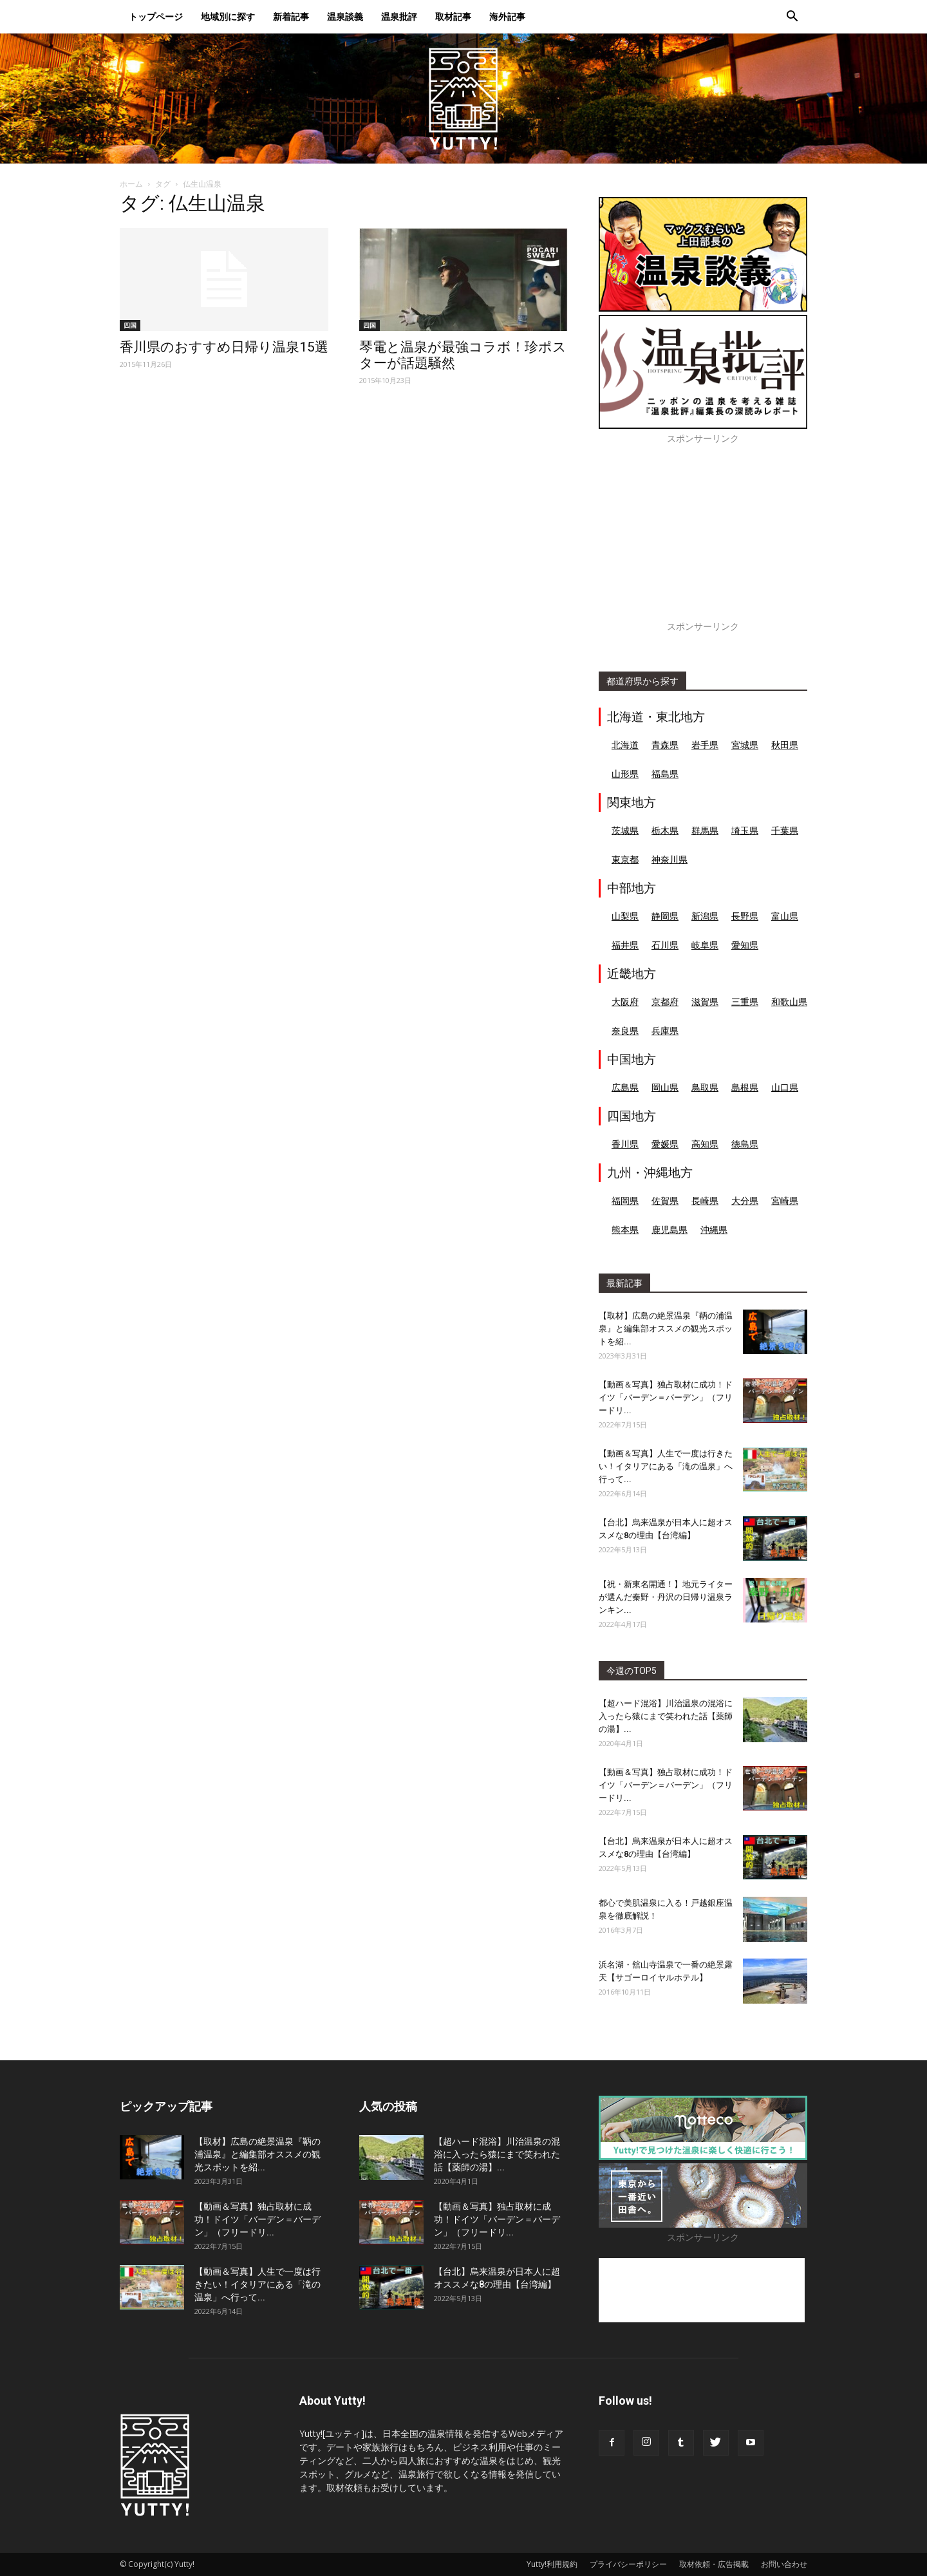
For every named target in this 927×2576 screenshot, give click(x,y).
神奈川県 (669, 859)
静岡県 (665, 916)
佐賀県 (665, 1200)
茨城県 (625, 830)
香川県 (625, 1144)
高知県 (704, 1144)
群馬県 (704, 830)
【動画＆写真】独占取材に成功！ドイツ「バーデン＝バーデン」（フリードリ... (666, 1397)
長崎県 (704, 1200)
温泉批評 (399, 16)
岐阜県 (704, 945)
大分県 (744, 1200)
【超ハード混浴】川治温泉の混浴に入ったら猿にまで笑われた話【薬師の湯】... (666, 1716)
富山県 (784, 916)
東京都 (625, 859)
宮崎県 (784, 1200)
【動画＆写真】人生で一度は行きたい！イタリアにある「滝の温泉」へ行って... (666, 1466)
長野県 (744, 916)
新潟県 (704, 916)
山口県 (784, 1087)
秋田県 (784, 744)
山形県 (625, 773)
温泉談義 (345, 16)
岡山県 (665, 1087)
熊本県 (625, 1229)
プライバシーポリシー (628, 2564)
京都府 (665, 1001)
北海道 (625, 744)
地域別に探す (228, 16)
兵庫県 (665, 1030)
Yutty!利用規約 (552, 2564)
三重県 (744, 1001)
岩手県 (704, 744)
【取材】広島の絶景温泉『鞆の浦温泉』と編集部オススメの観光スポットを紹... (666, 1328)
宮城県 (744, 744)
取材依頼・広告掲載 (714, 2564)
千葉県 (784, 830)
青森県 (665, 744)
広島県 (625, 1087)
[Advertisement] (703, 539)
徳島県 (744, 1144)
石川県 (665, 945)
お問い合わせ (784, 2564)
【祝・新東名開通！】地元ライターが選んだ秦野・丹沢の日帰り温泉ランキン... (666, 1597)
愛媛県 (665, 1144)
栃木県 (665, 830)
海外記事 (507, 16)
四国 (130, 325)
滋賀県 (704, 1001)
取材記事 (453, 16)
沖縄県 (713, 1229)
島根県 (744, 1087)
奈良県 (625, 1030)
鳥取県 (704, 1087)
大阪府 (625, 1001)
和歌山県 (789, 1001)
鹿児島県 (669, 1229)
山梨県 (625, 916)
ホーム (131, 183)
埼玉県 (744, 830)
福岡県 (625, 1200)
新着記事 (291, 16)
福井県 (625, 945)
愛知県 (744, 945)
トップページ (156, 16)
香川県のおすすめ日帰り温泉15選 (224, 347)
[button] (791, 18)
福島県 (665, 773)
